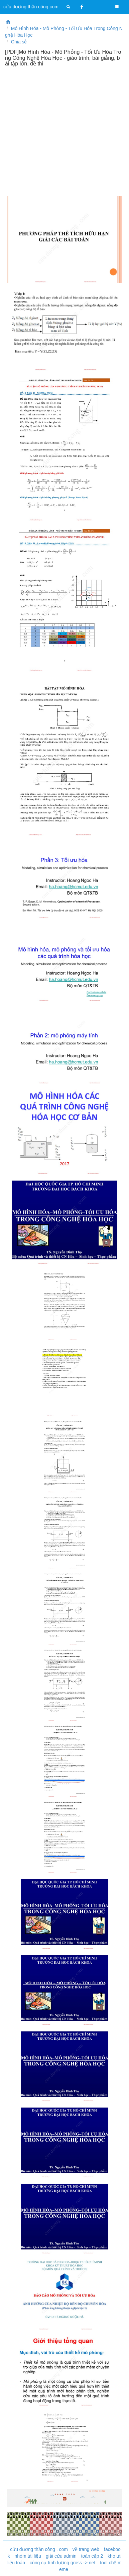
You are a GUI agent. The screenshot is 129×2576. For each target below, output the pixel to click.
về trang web (86, 2549)
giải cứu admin (61, 2556)
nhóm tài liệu (28, 2556)
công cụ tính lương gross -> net (62, 2562)
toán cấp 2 (92, 2556)
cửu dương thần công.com (30, 6)
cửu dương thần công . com (39, 2549)
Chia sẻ (19, 41)
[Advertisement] (64, 131)
